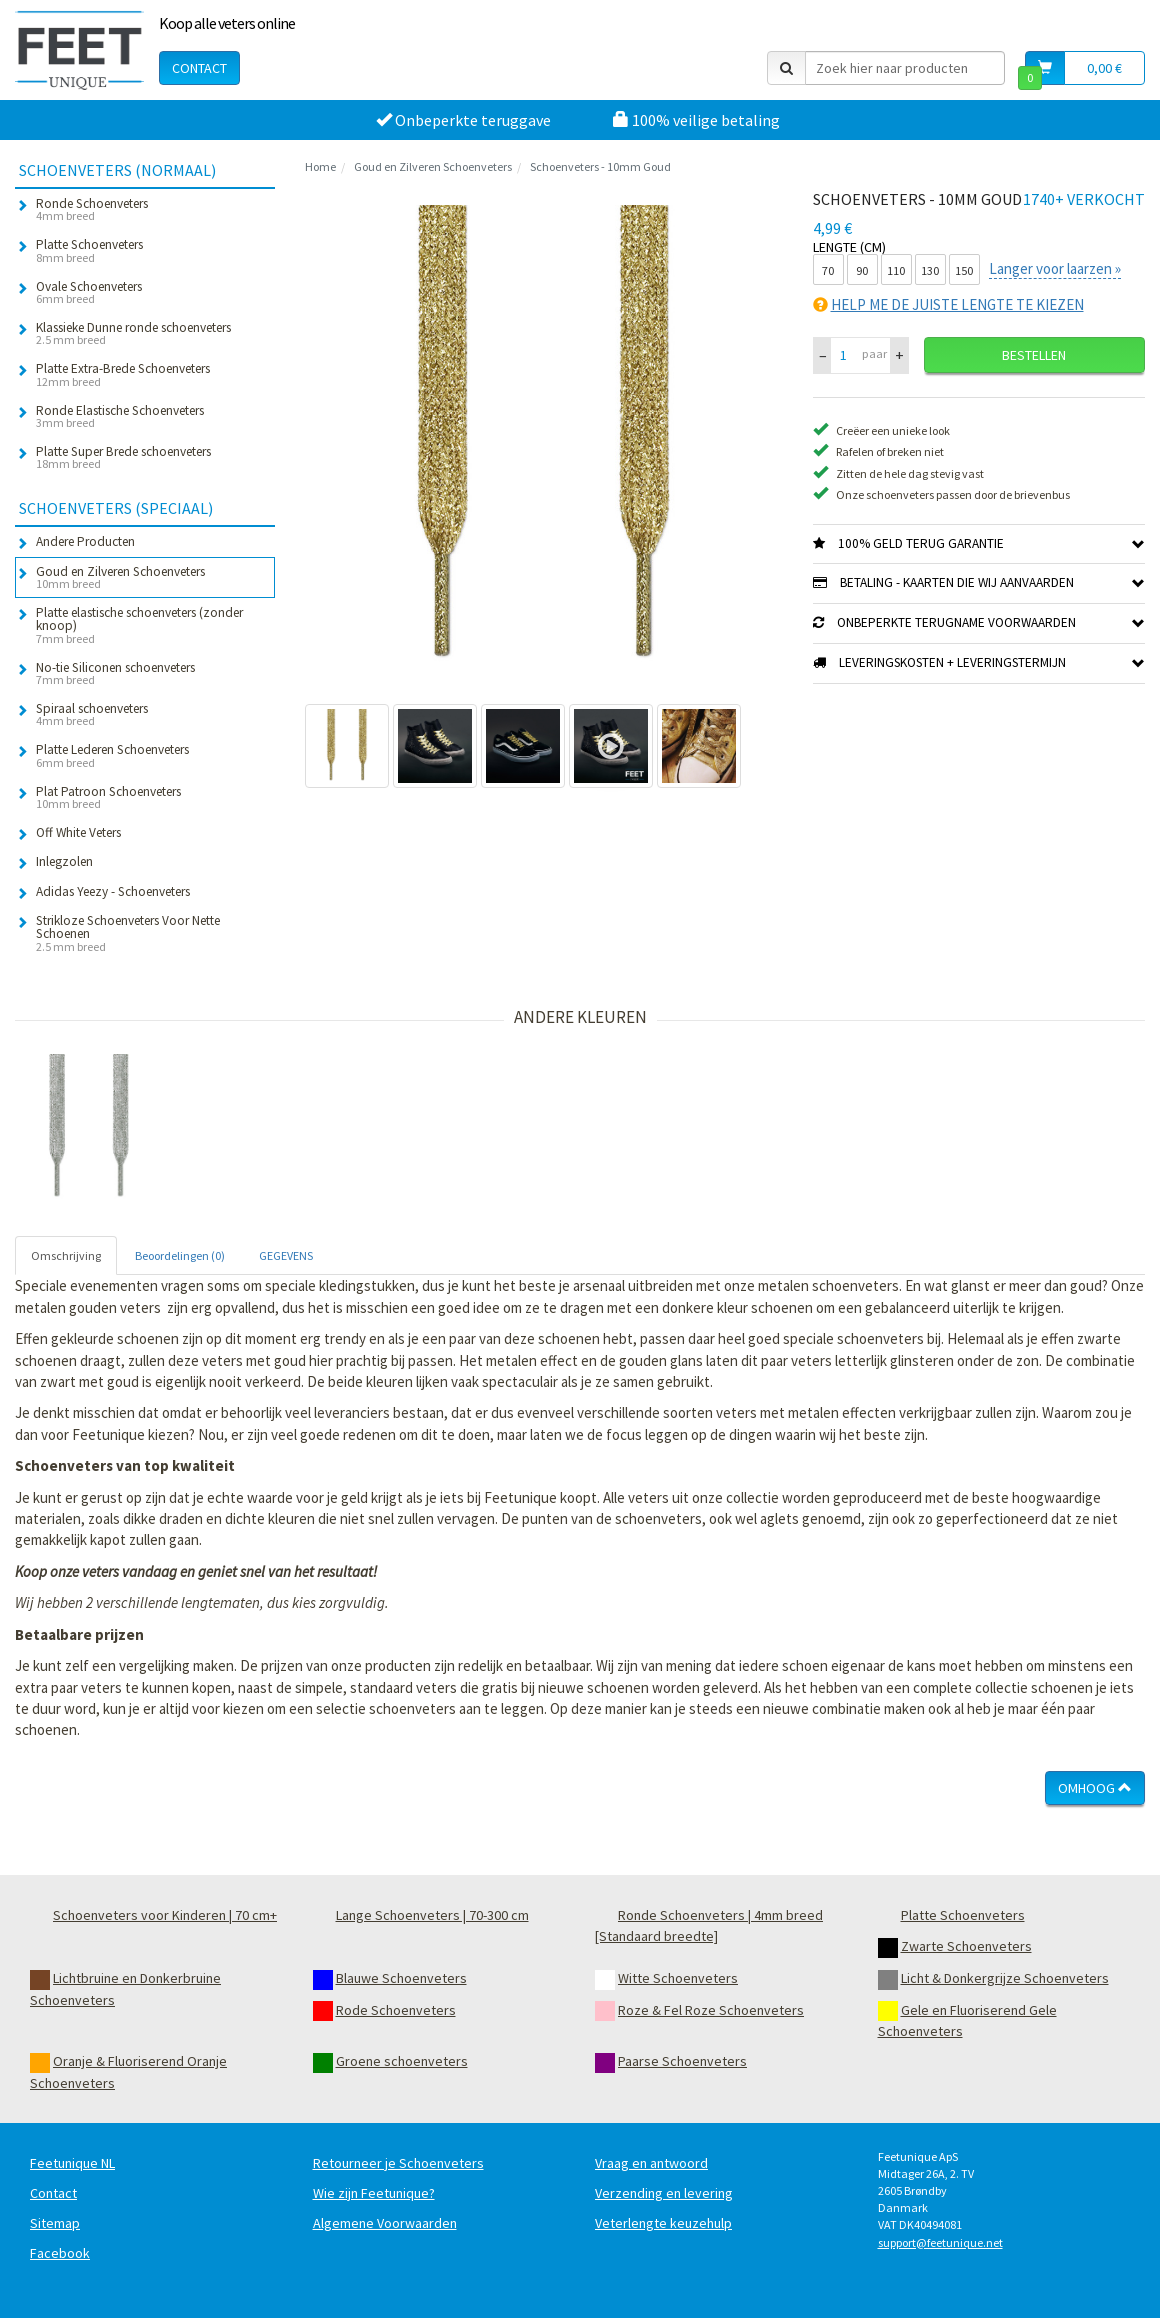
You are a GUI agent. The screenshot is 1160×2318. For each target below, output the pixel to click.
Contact (199, 68)
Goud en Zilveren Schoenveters (433, 166)
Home (320, 166)
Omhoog (1095, 1788)
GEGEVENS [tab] (286, 1255)
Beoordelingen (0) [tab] (180, 1255)
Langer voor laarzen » (1055, 268)
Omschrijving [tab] (66, 1255)
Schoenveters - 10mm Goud (600, 166)
